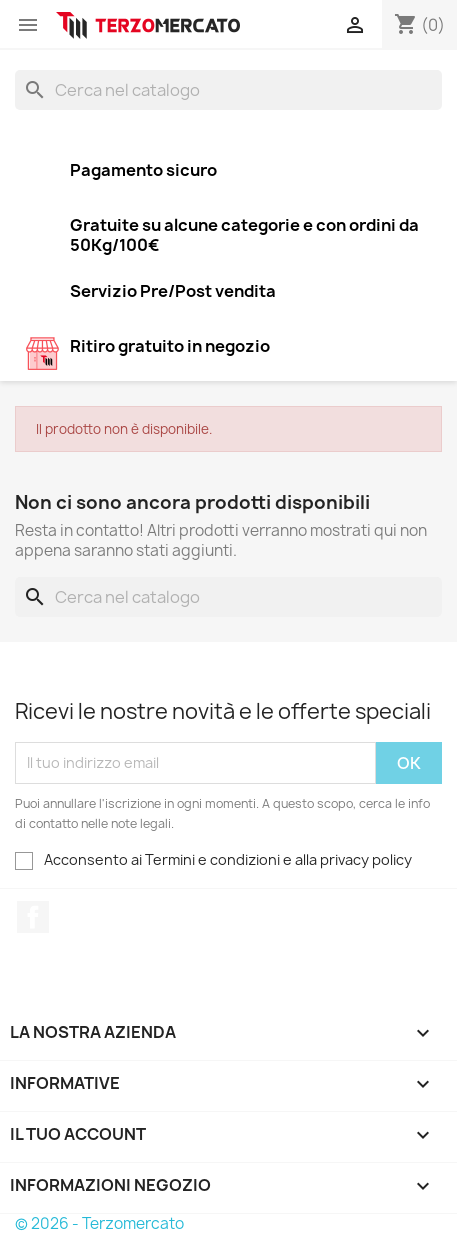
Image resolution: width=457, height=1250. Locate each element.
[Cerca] (228, 90)
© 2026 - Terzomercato (99, 1223)
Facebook (33, 917)
